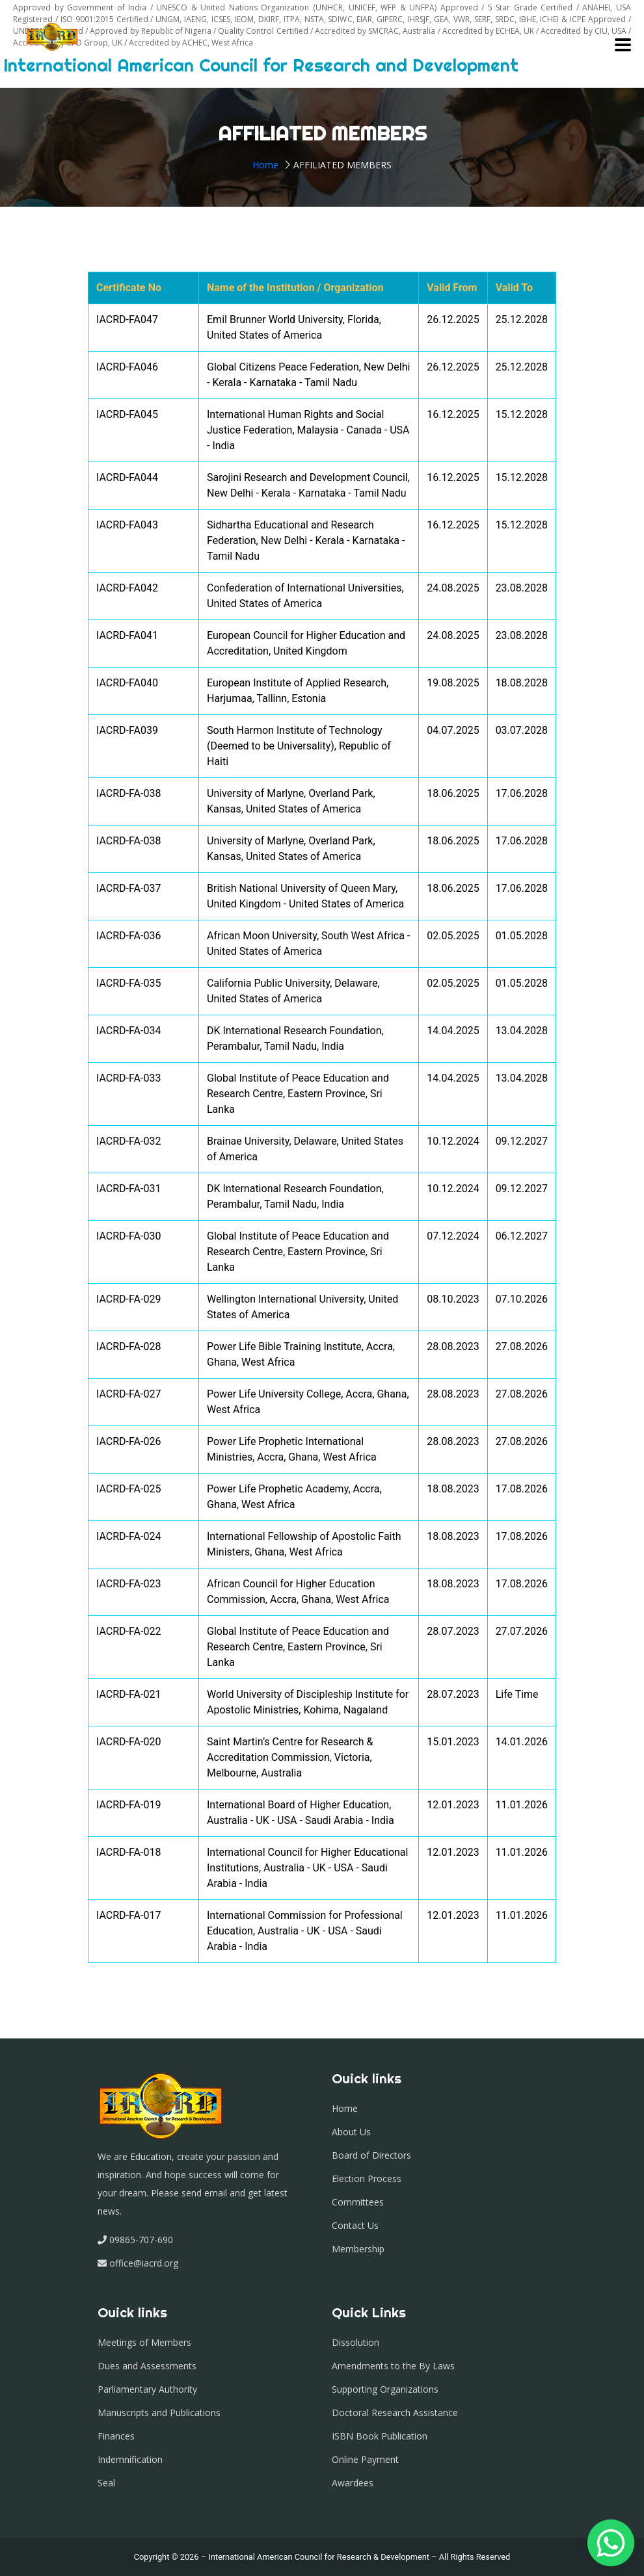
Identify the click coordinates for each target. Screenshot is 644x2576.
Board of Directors (371, 2155)
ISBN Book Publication (379, 2436)
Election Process (366, 2178)
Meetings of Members (144, 2342)
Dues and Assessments (147, 2366)
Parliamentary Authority (147, 2389)
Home (265, 165)
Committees (358, 2202)
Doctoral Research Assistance (395, 2412)
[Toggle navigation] (622, 45)
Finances (116, 2436)
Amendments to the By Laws (393, 2366)
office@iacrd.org (142, 2263)
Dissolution (355, 2342)
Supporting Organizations (385, 2389)
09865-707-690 (141, 2239)
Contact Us (355, 2225)
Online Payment (365, 2459)
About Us (351, 2132)
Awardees (352, 2483)
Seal (106, 2483)
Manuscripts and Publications (159, 2412)
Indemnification (130, 2459)
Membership (358, 2249)
